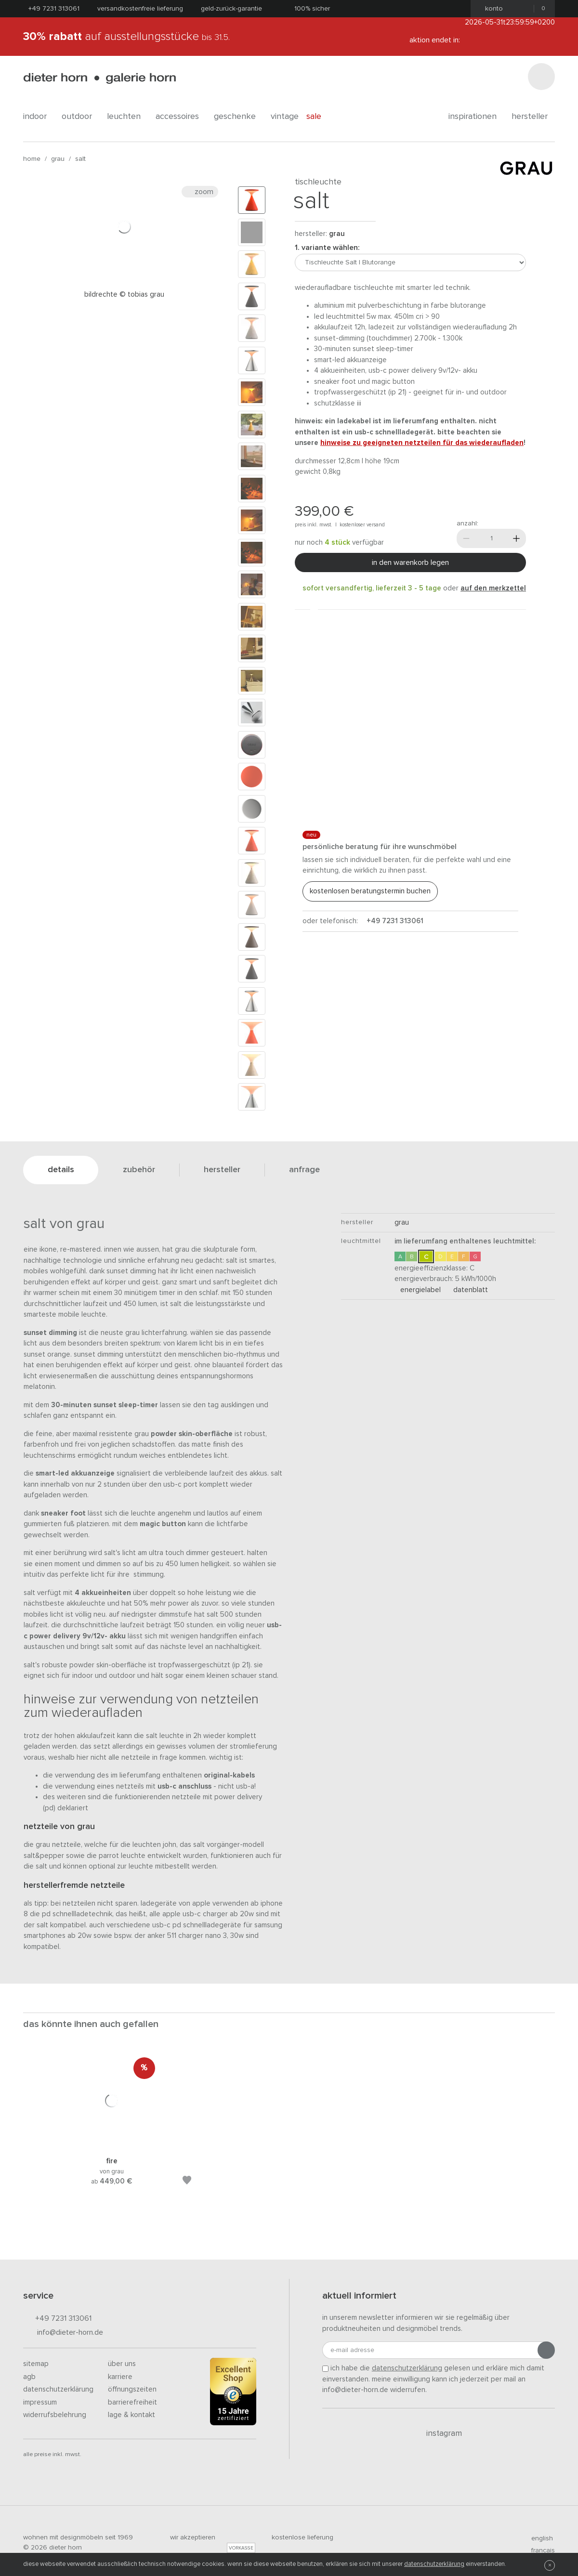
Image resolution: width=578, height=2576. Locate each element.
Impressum (40, 2402)
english (538, 2538)
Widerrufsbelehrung (54, 2415)
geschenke (238, 116)
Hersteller (533, 116)
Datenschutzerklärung (58, 2389)
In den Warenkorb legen (410, 562)
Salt (80, 159)
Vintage (285, 116)
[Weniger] (466, 538)
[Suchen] (541, 76)
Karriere (120, 2376)
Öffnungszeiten (132, 2389)
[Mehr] (516, 538)
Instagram (438, 2433)
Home (31, 159)
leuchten (127, 116)
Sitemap (36, 2363)
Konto (491, 8)
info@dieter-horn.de (63, 2333)
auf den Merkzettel (493, 588)
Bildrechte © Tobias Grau (124, 294)
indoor (38, 116)
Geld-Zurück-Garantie (231, 8)
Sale (319, 116)
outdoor (80, 116)
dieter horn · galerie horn (99, 78)
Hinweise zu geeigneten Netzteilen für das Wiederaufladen (422, 442)
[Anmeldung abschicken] (546, 2350)
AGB (29, 2376)
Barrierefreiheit (132, 2402)
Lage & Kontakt (131, 2415)
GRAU (58, 159)
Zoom (199, 192)
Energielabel (417, 1290)
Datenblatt (467, 1290)
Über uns (122, 2363)
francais (539, 2550)
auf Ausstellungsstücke (126, 36)
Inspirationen (476, 116)
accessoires (181, 116)
